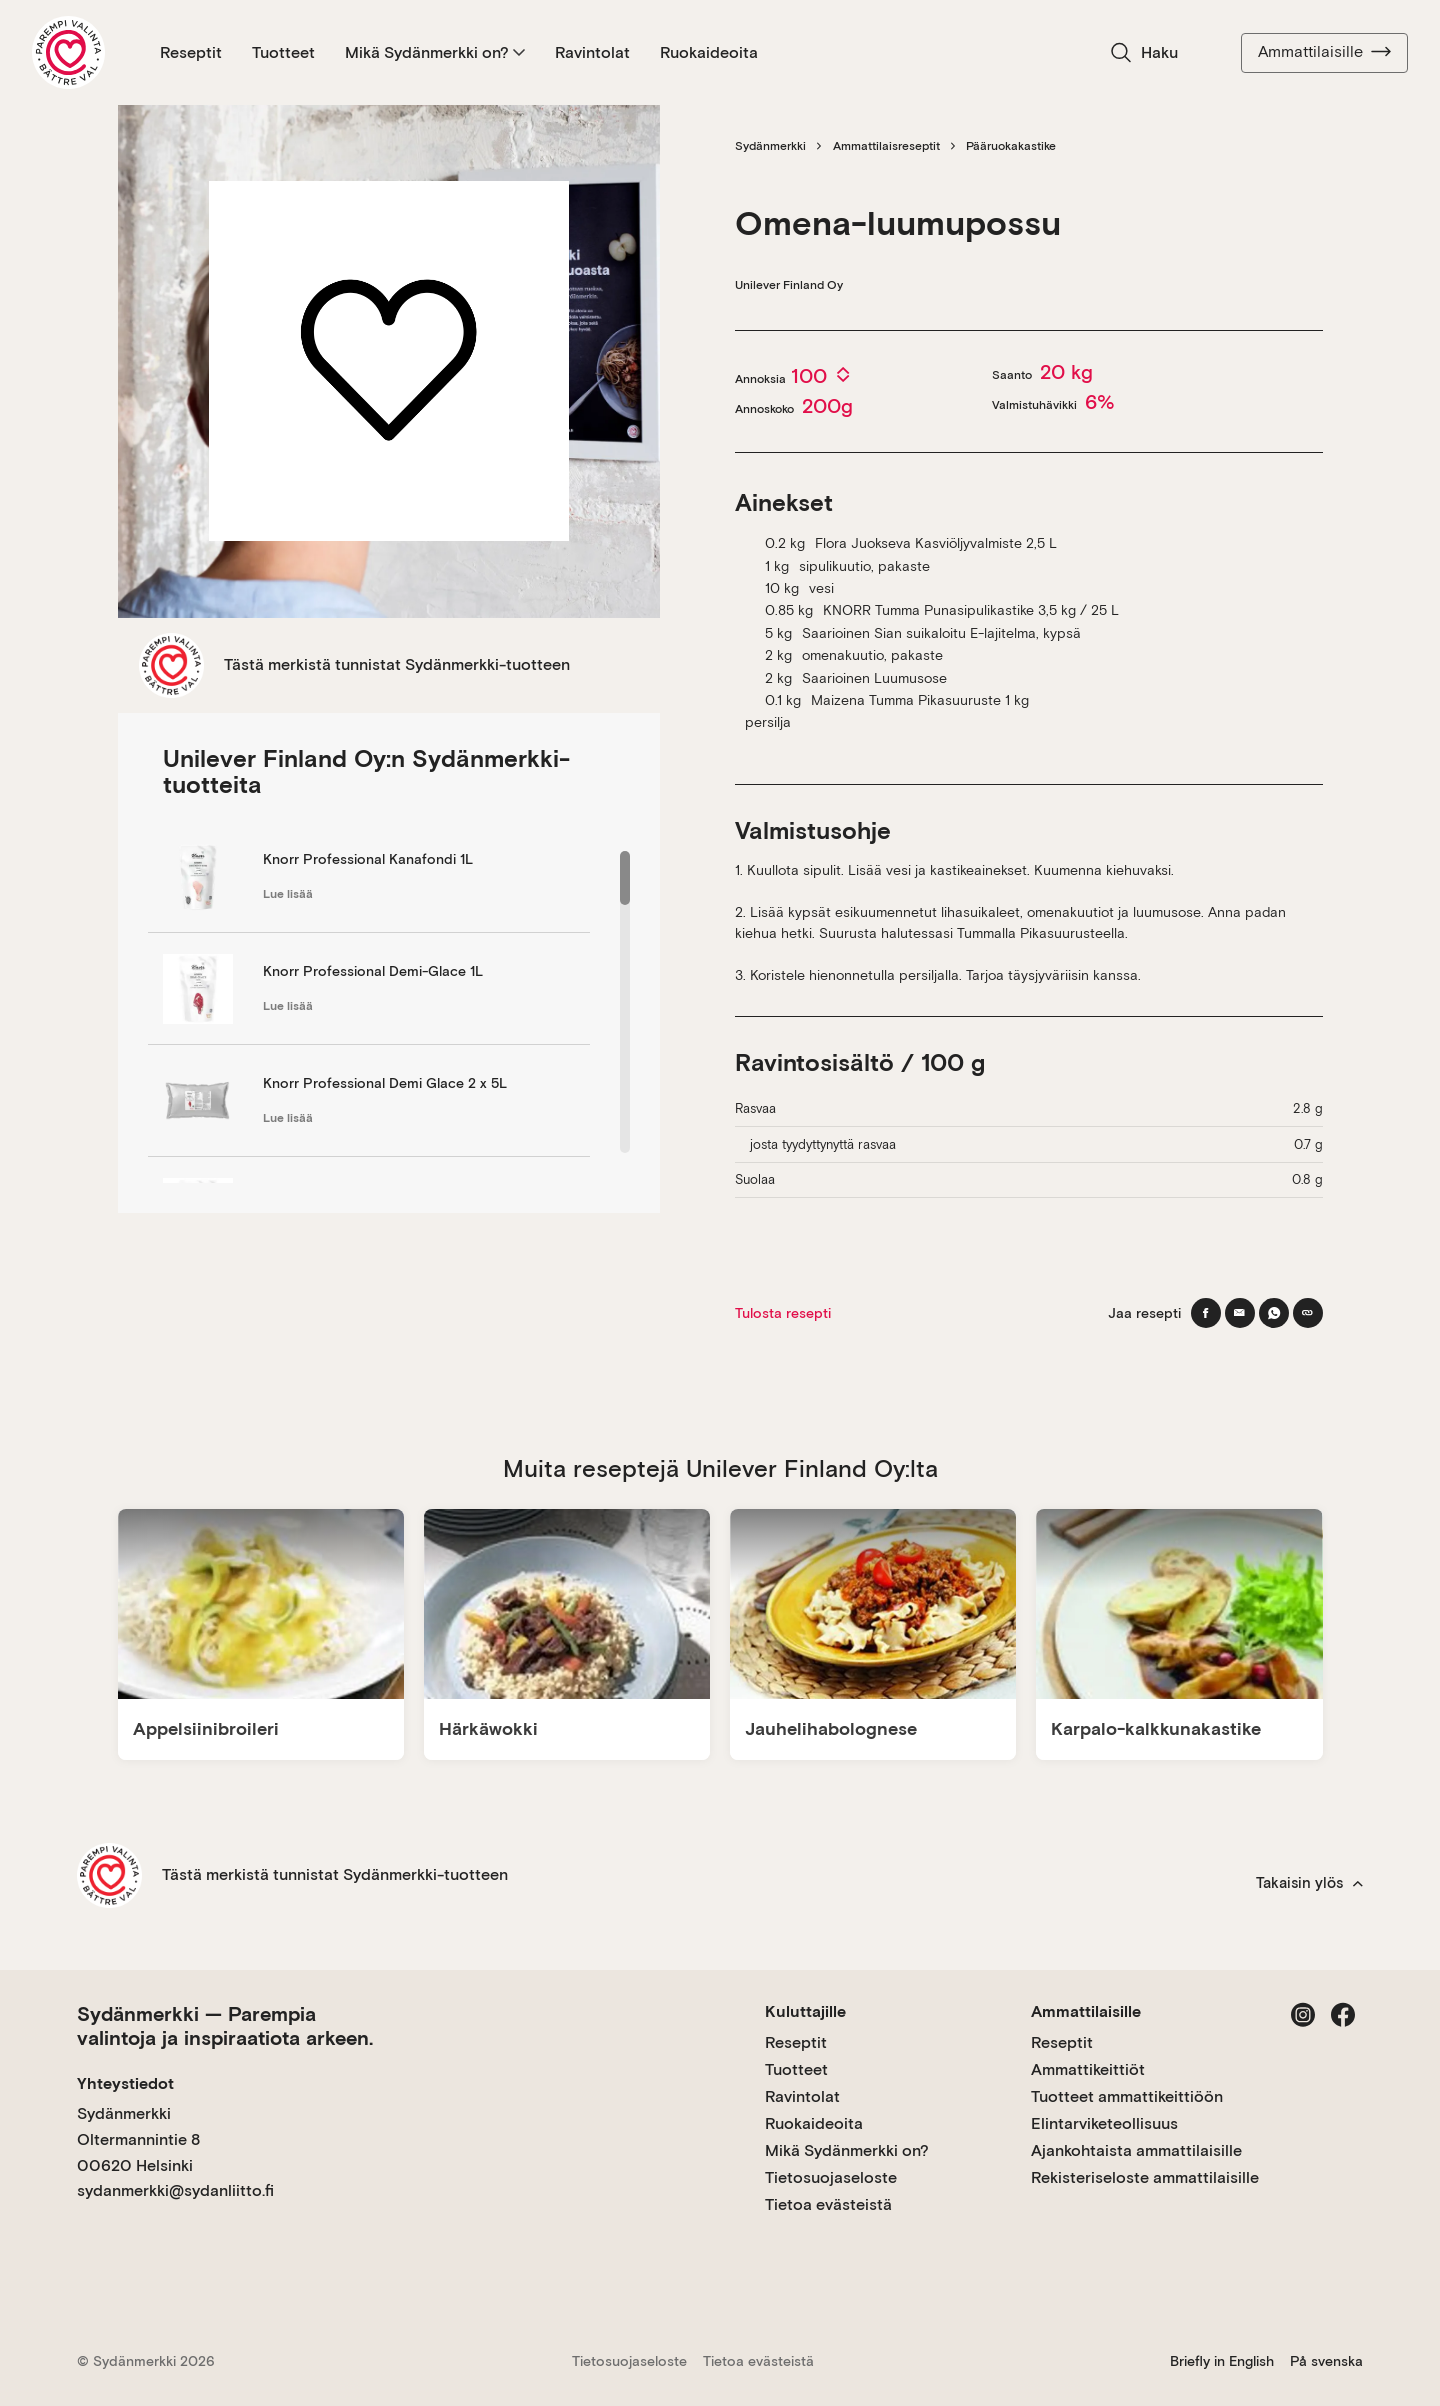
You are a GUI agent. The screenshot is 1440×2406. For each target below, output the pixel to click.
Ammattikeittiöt (1088, 2069)
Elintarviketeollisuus (1104, 2123)
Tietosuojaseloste (831, 2177)
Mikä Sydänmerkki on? (435, 52)
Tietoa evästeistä (828, 2204)
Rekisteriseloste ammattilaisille (1145, 2177)
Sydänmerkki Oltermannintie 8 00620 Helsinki (138, 2139)
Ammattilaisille (1324, 52)
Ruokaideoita (709, 52)
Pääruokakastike (1011, 146)
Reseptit (191, 52)
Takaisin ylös (1309, 1883)
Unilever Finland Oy (789, 285)
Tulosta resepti (783, 1313)
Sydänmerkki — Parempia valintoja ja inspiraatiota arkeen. (225, 2026)
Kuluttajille (805, 2011)
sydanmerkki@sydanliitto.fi (175, 2190)
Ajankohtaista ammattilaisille (1136, 2150)
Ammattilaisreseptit (886, 146)
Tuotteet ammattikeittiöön (1127, 2096)
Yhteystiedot (125, 2083)
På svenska (1326, 2361)
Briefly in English (1222, 2361)
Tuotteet (283, 52)
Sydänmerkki (770, 146)
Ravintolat (592, 52)
